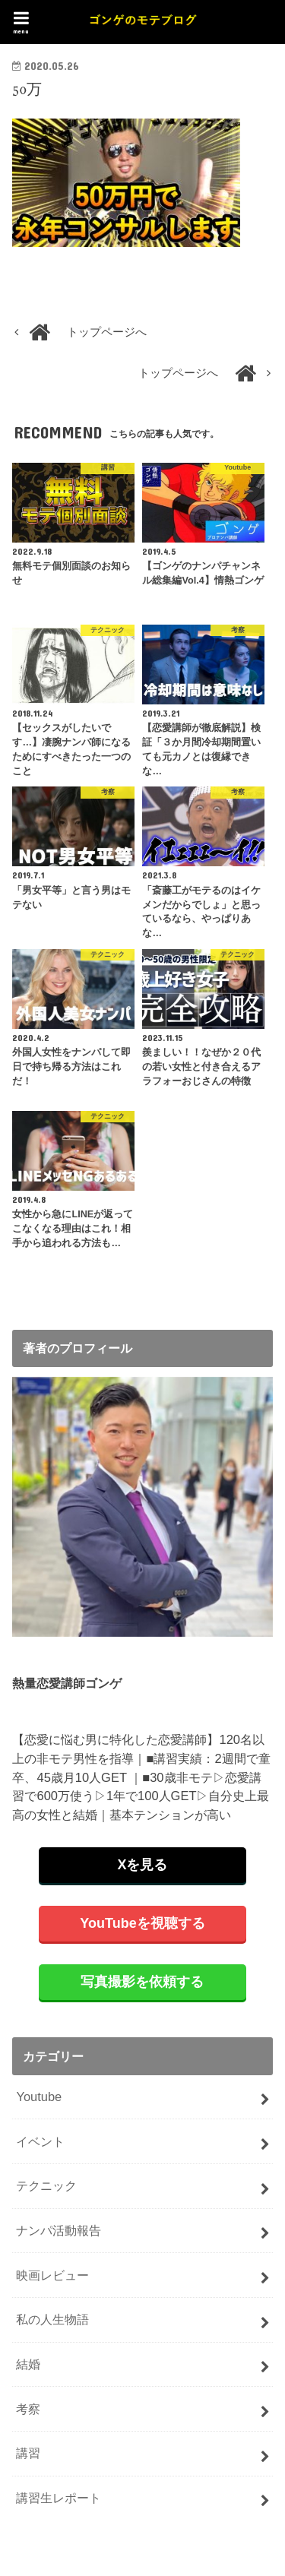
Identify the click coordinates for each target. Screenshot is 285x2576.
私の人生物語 (52, 2319)
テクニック (46, 2185)
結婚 (28, 2364)
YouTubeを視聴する (142, 1923)
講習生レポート (58, 2498)
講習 (28, 2453)
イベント (40, 2141)
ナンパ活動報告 (58, 2230)
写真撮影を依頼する (142, 1981)
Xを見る (142, 1864)
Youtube (39, 2096)
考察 (28, 2409)
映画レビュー (52, 2275)
